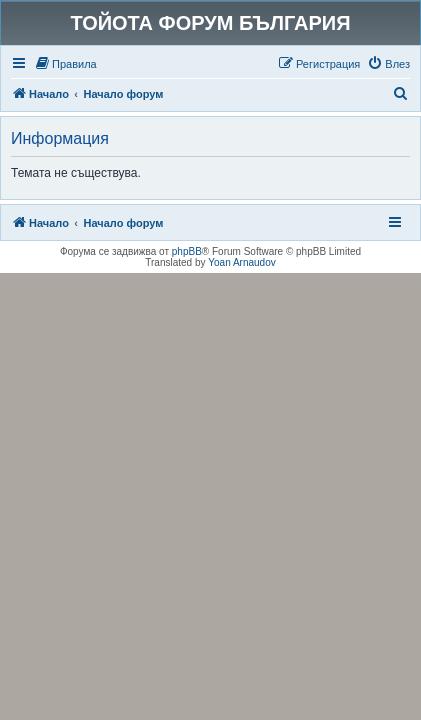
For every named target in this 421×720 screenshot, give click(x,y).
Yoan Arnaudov (241, 262)
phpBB (187, 251)
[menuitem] (65, 64)
